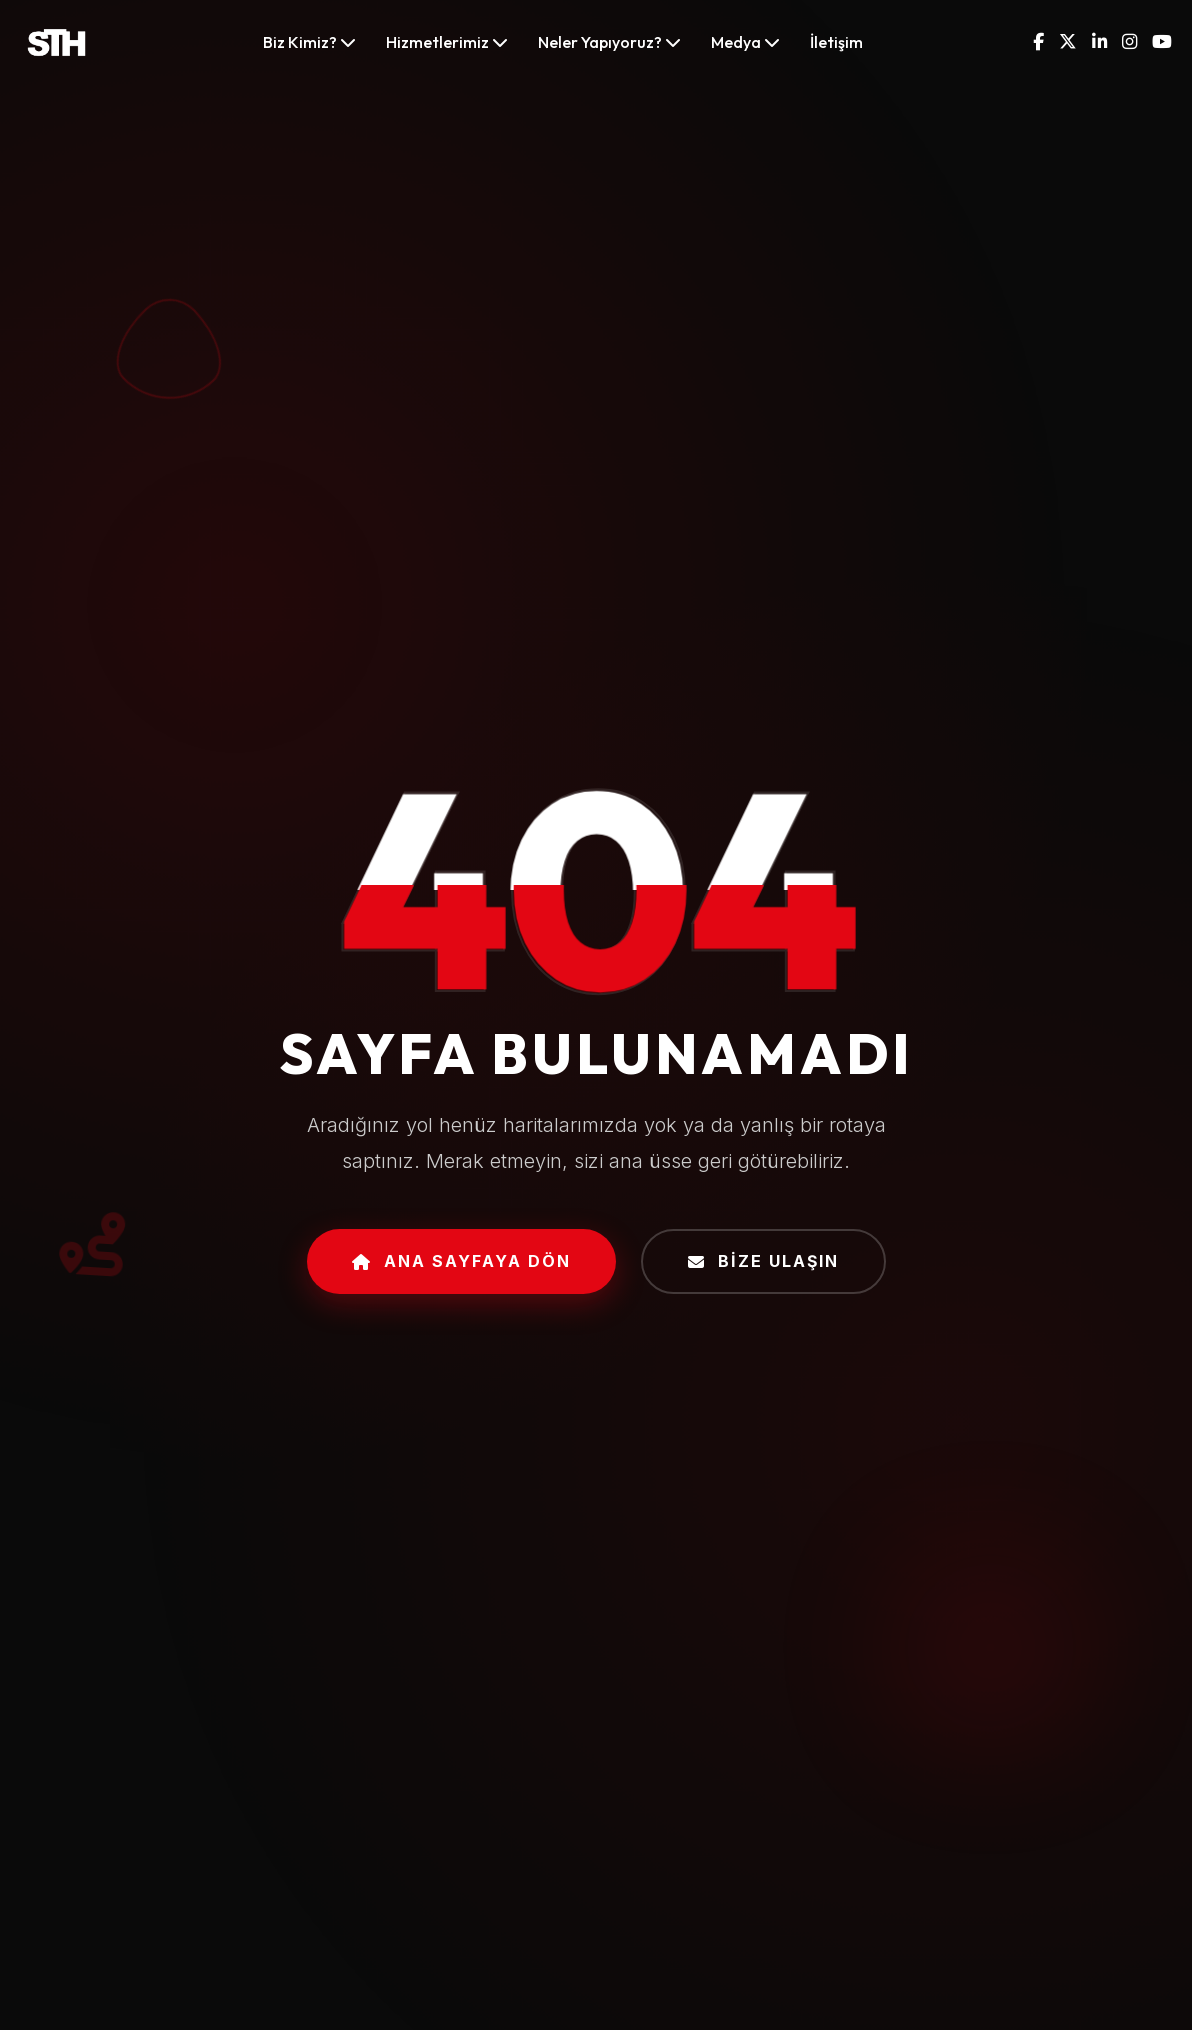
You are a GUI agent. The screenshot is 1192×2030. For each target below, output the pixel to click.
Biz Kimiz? (309, 42)
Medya (745, 42)
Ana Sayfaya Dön (461, 1261)
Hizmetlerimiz (447, 42)
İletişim (836, 42)
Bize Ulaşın (763, 1261)
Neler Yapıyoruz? (609, 42)
